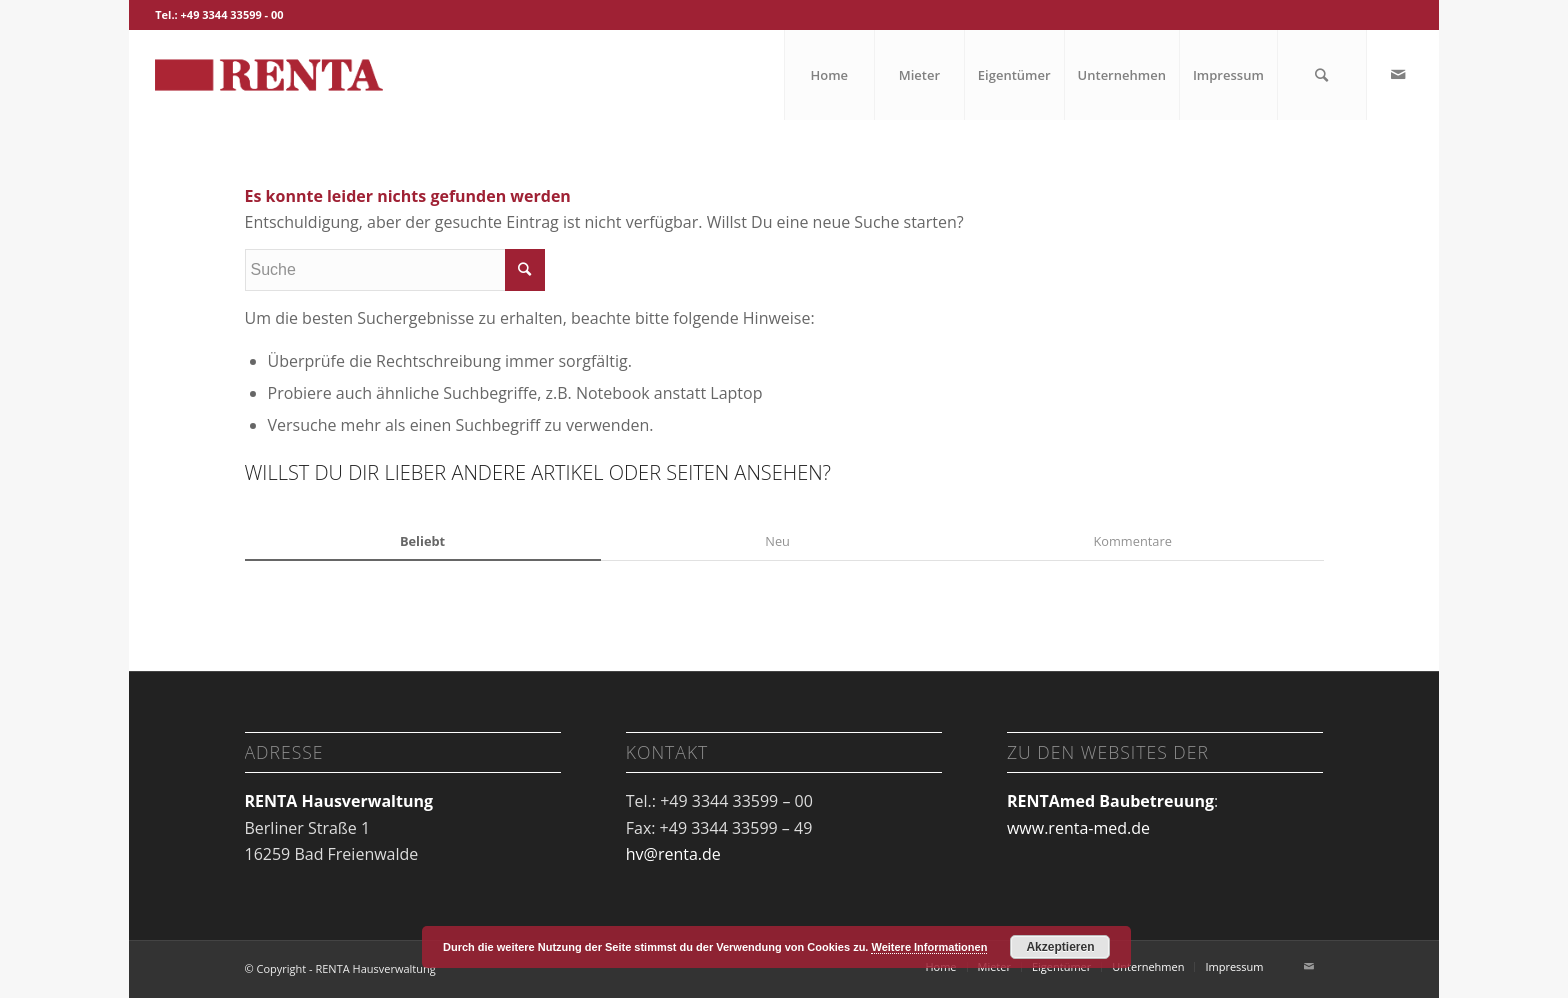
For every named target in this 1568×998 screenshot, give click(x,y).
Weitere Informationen (929, 947)
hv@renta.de (673, 854)
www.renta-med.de (1078, 828)
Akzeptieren (1060, 947)
